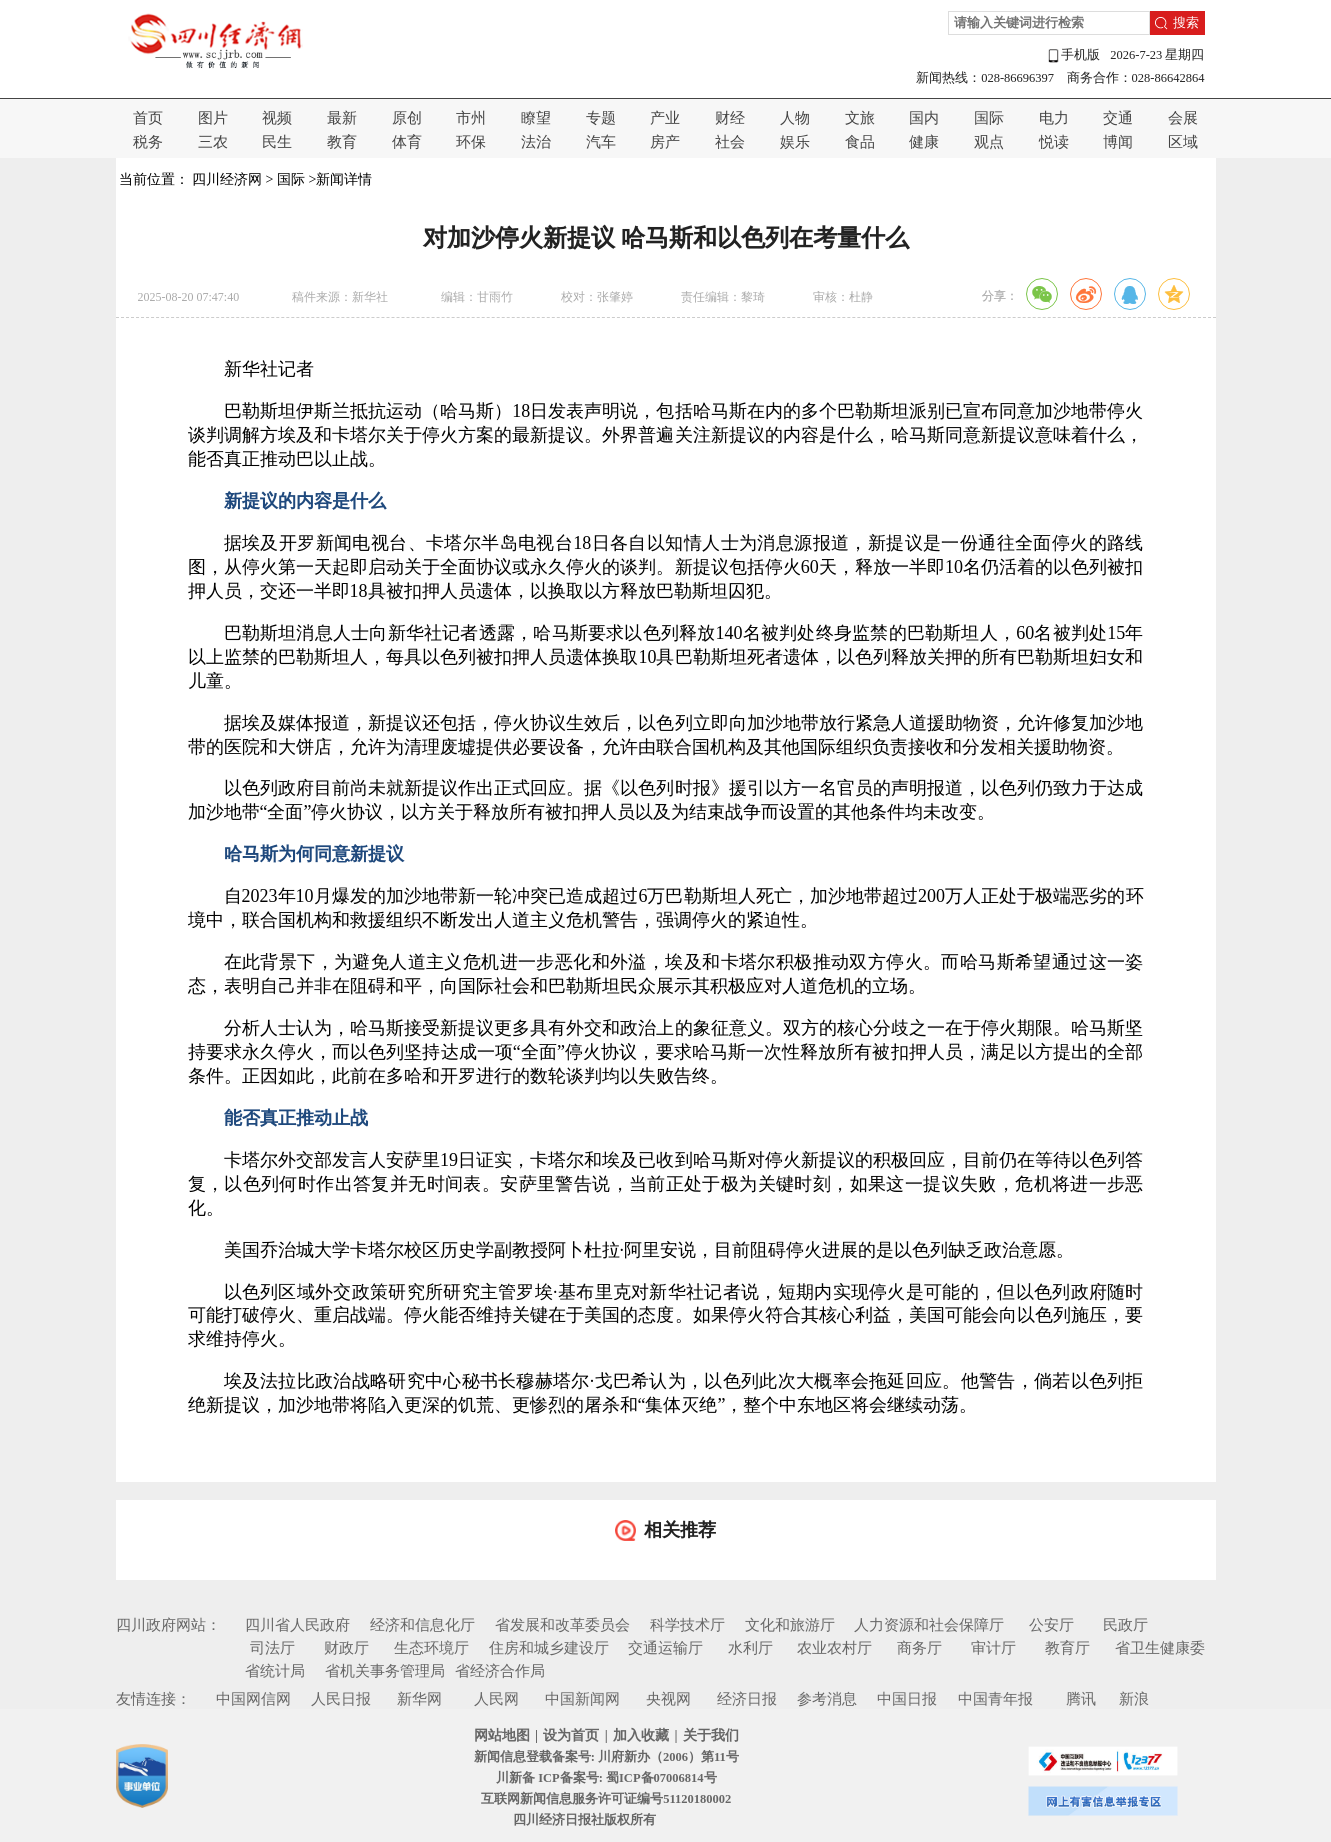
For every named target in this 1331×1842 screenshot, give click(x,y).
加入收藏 (641, 1735)
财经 (730, 118)
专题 (601, 118)
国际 (989, 118)
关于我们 (711, 1735)
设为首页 (571, 1735)
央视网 (668, 1699)
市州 (471, 118)
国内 (924, 118)
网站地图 (502, 1735)
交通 (1118, 118)
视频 (277, 118)
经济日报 (747, 1699)
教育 (342, 142)
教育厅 (1067, 1648)
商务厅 (919, 1648)
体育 (407, 142)
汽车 (601, 142)
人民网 (496, 1699)
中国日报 (907, 1699)
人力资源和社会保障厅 (929, 1625)
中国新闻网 (582, 1699)
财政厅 (346, 1648)
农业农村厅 (834, 1648)
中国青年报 (995, 1699)
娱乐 (795, 142)
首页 (148, 118)
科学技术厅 (687, 1625)
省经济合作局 (500, 1671)
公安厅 (1051, 1625)
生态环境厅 (431, 1648)
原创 (407, 118)
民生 (277, 142)
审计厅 (993, 1648)
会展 (1183, 118)
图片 (213, 118)
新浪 (1134, 1699)
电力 (1054, 118)
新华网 (419, 1699)
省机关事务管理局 (385, 1671)
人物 (795, 118)
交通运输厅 (665, 1648)
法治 (536, 142)
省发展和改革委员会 (562, 1625)
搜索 (1186, 23)
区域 (1183, 142)
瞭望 (536, 118)
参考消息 (827, 1699)
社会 (730, 142)
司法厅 (272, 1648)
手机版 (1073, 55)
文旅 (860, 118)
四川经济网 (227, 179)
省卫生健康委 (1160, 1648)
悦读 (1054, 142)
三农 (213, 142)
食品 (860, 142)
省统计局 (275, 1671)
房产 (665, 142)
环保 (471, 142)
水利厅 (750, 1648)
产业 (665, 118)
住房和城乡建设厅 (549, 1648)
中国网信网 (253, 1699)
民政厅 (1125, 1625)
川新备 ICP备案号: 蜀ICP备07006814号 (606, 1778)
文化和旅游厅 (790, 1625)
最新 (342, 118)
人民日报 (341, 1699)
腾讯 (1081, 1699)
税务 (148, 142)
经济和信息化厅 (422, 1625)
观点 (989, 142)
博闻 (1118, 142)
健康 (924, 142)
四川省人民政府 (297, 1625)
